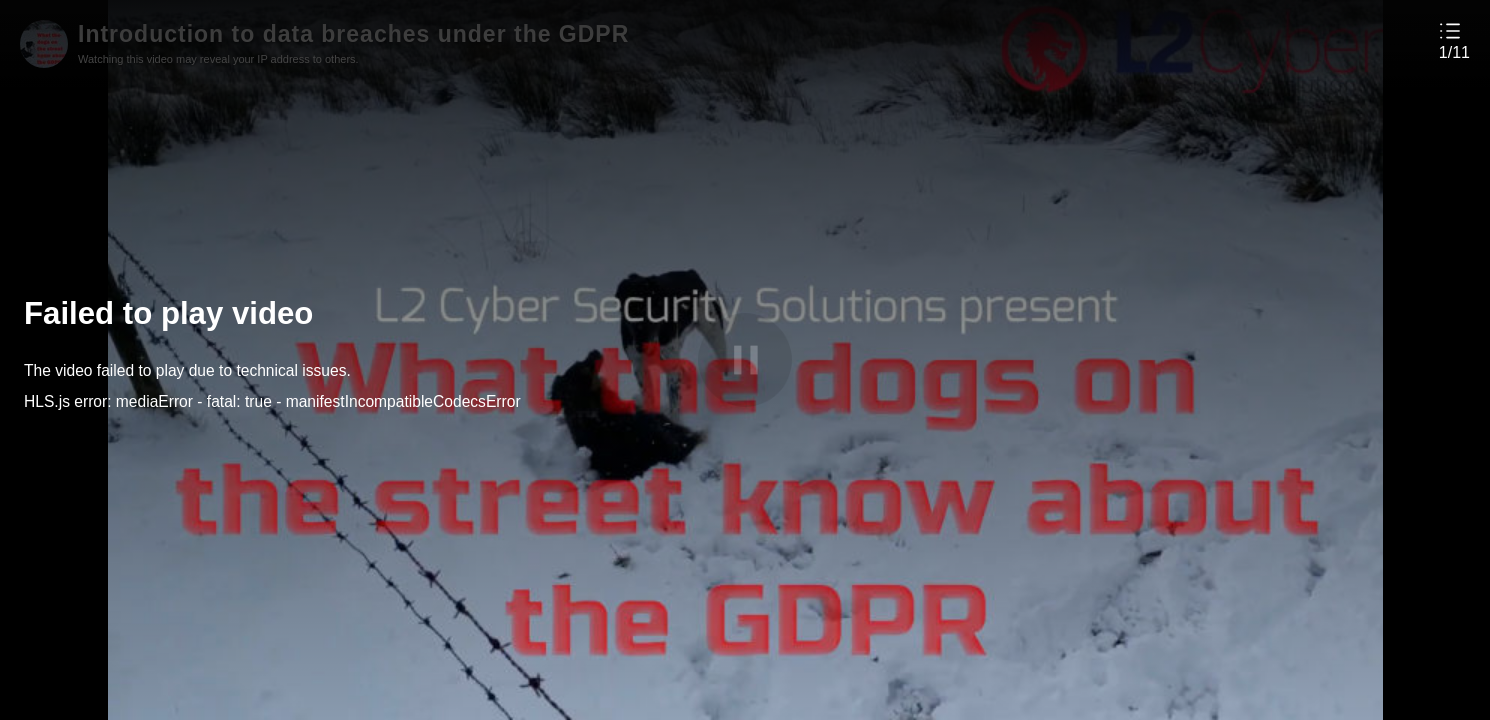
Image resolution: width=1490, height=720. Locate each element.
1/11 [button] (1454, 53)
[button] (1454, 40)
